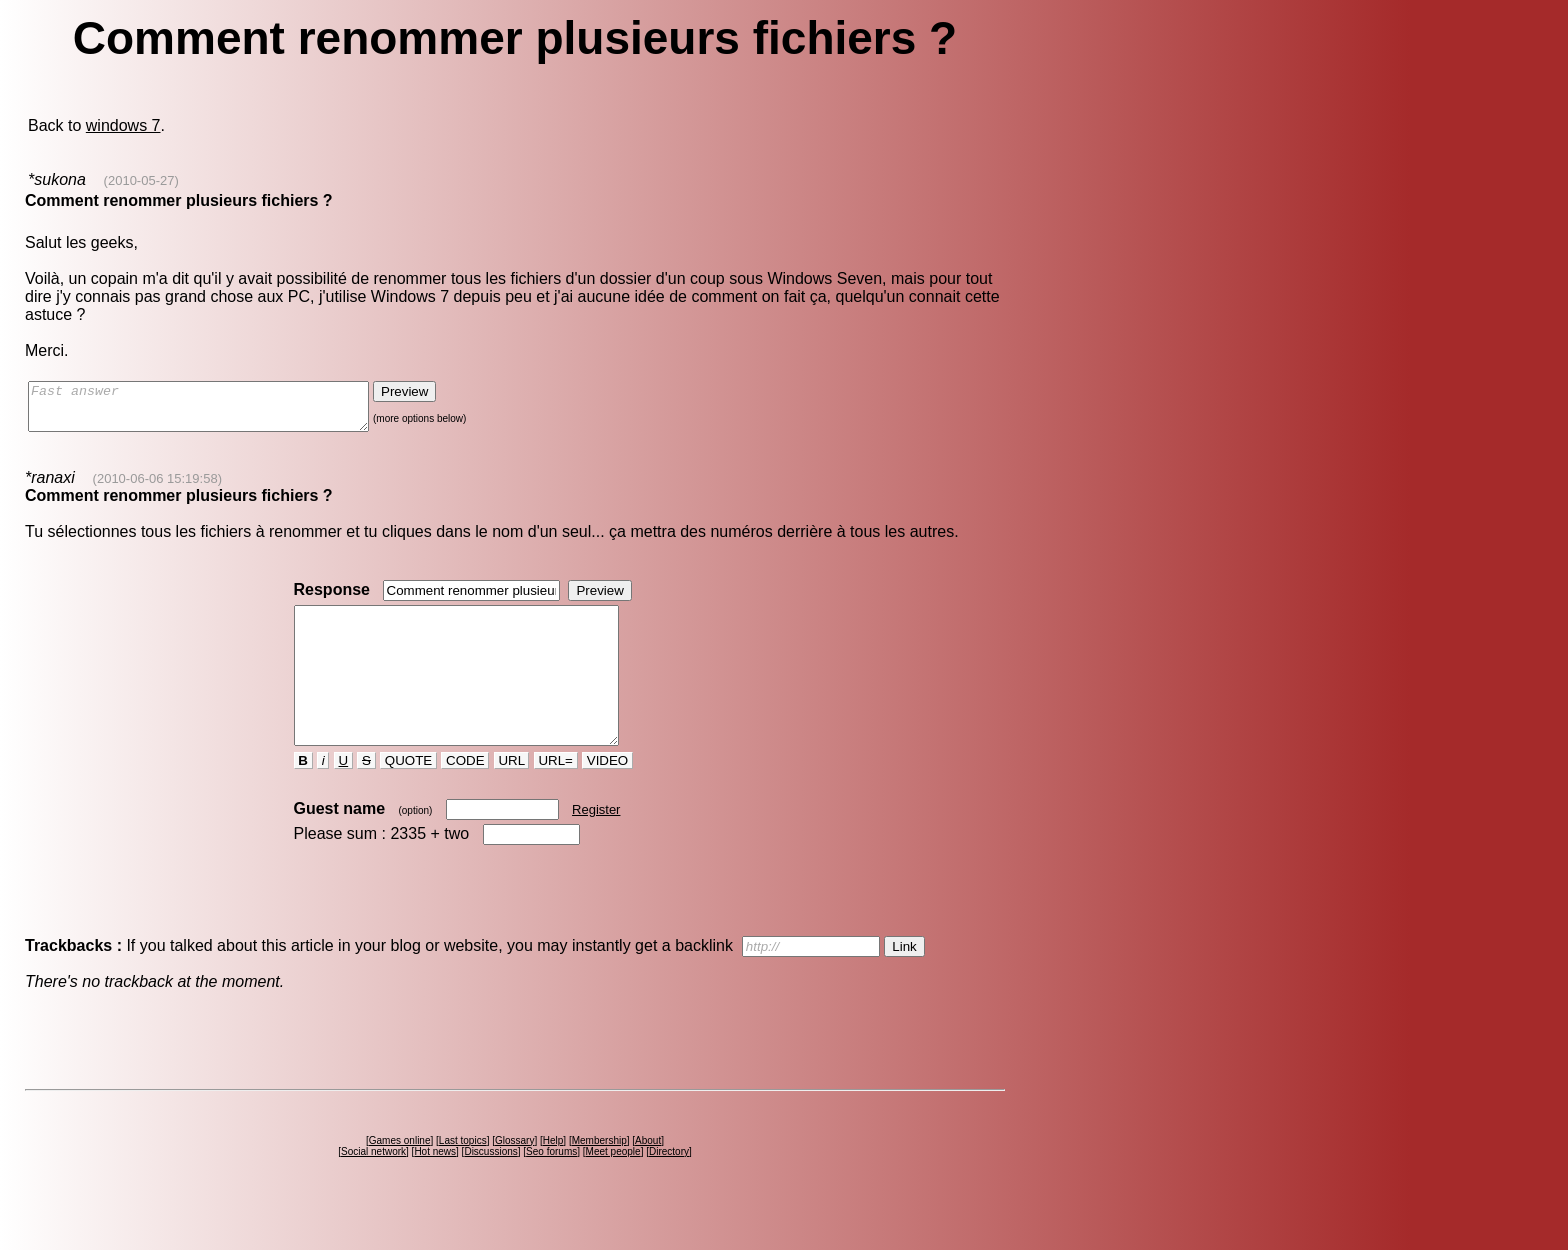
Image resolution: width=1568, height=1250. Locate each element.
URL (512, 796)
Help (553, 1176)
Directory (669, 1187)
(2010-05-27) (141, 180)
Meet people (613, 1187)
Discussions (490, 1187)
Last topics (463, 1176)
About (648, 1176)
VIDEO (607, 796)
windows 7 (123, 125)
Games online (400, 1176)
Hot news (435, 1187)
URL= (556, 796)
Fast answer (218, 411)
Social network (373, 1187)
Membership (599, 1176)
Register (596, 845)
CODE (465, 796)
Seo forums (551, 1187)
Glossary (514, 1176)
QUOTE (408, 796)
